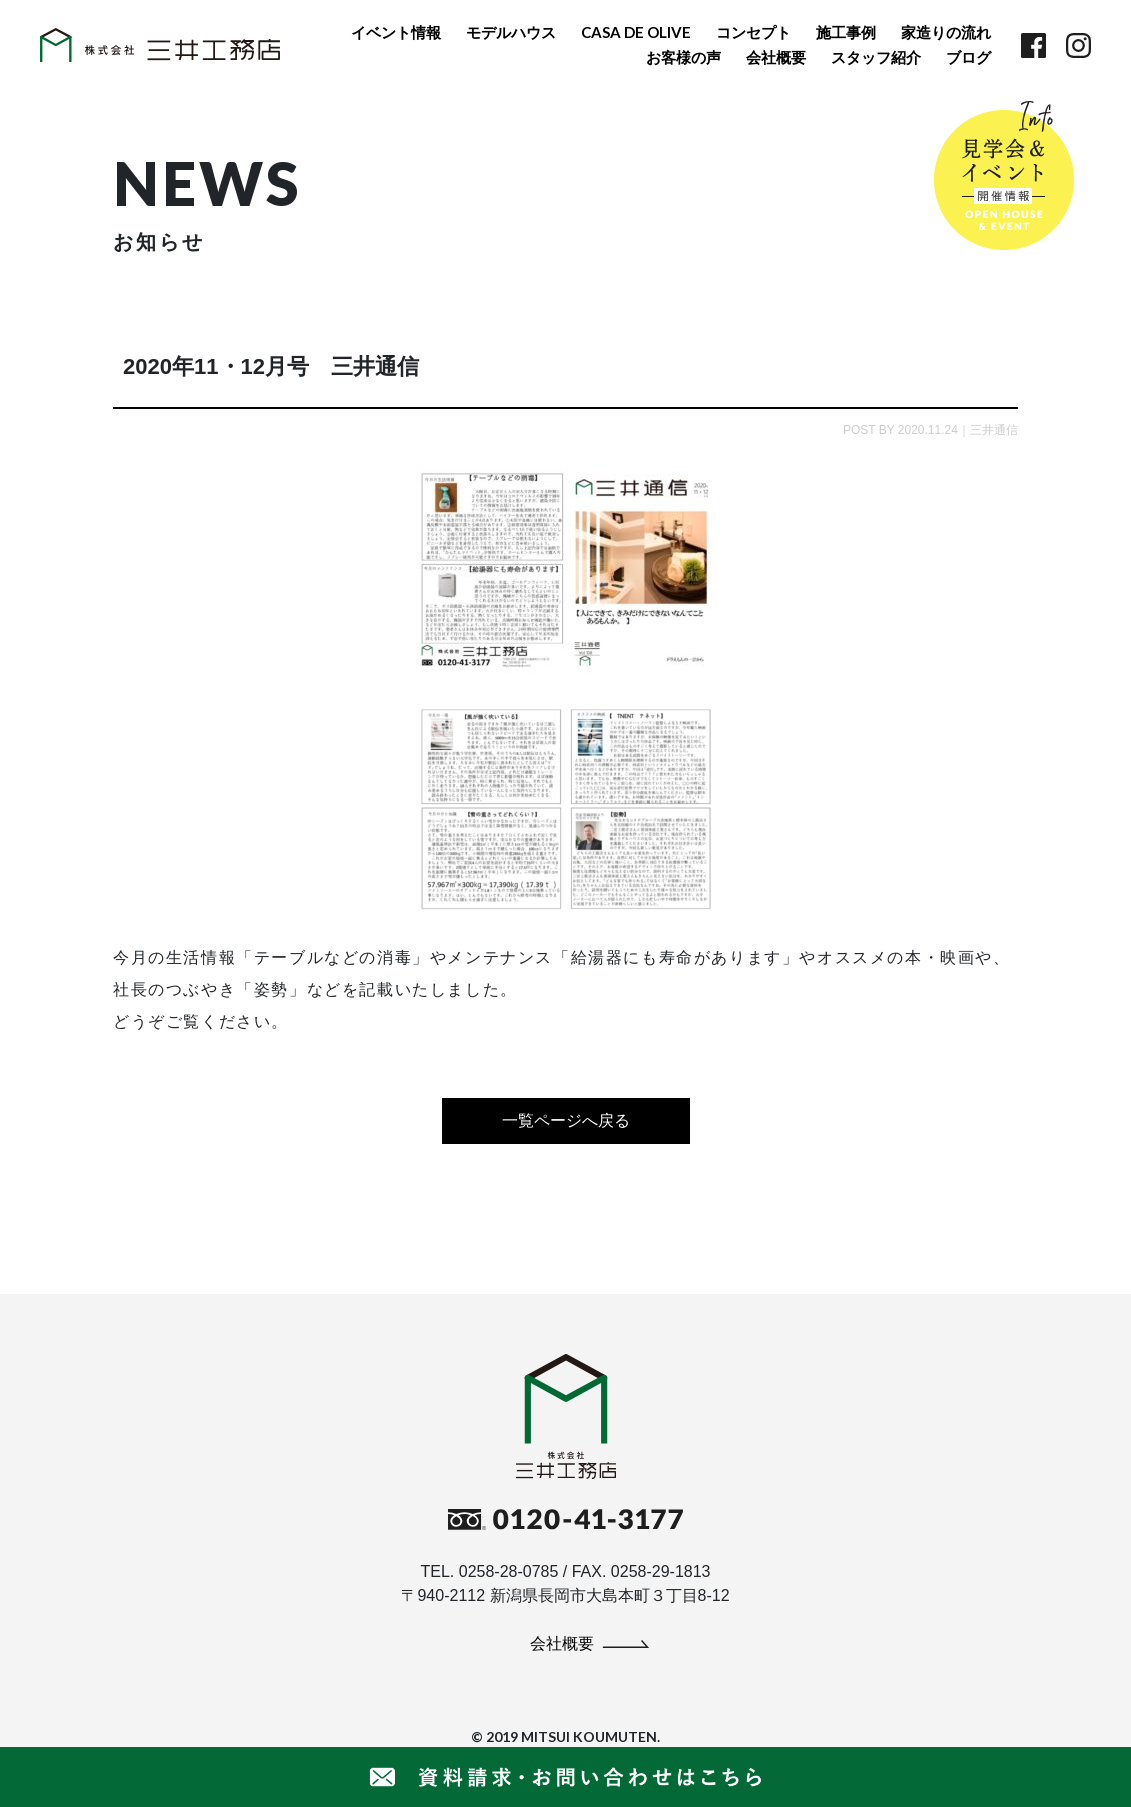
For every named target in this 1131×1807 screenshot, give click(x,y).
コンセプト (753, 32)
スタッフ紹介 (876, 57)
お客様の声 (683, 57)
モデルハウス (511, 32)
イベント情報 (396, 32)
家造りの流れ (946, 32)
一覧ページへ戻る (566, 1120)
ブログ (968, 57)
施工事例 (846, 32)
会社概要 (776, 57)
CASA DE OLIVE (636, 32)
